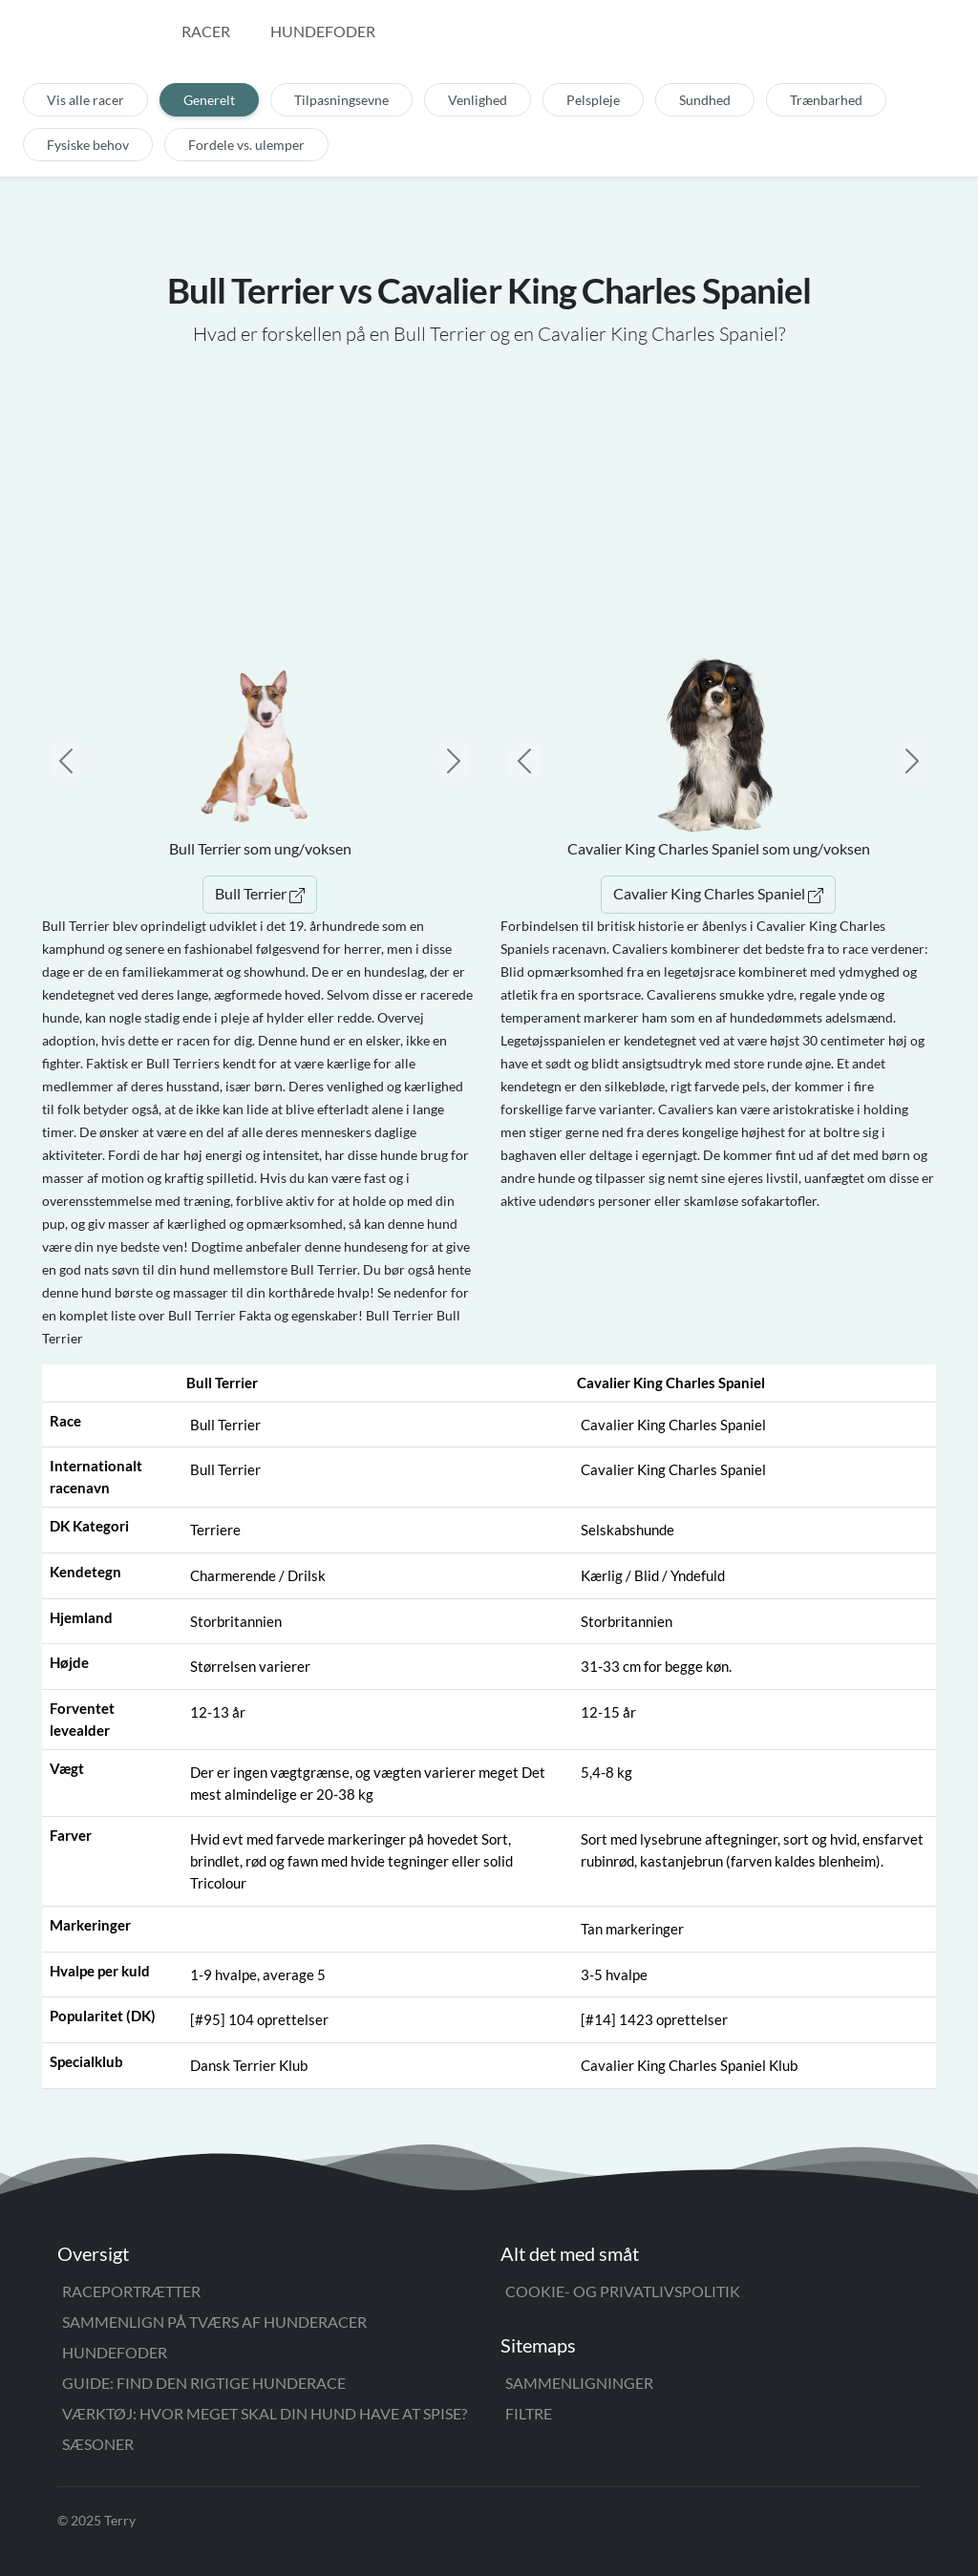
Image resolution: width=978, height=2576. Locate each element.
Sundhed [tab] (705, 100)
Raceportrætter (131, 2291)
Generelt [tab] (209, 100)
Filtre (528, 2413)
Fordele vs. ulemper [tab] (246, 145)
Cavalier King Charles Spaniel (718, 893)
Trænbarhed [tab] (826, 100)
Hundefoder (322, 31)
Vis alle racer (85, 100)
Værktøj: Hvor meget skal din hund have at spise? (264, 2413)
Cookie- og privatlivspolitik (622, 2291)
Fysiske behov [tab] (88, 145)
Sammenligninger (579, 2383)
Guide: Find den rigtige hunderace (204, 2383)
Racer (205, 31)
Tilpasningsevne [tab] (341, 100)
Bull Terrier (260, 893)
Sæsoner (98, 2444)
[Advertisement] (489, 497)
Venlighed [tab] (477, 100)
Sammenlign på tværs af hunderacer (214, 2321)
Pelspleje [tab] (593, 100)
